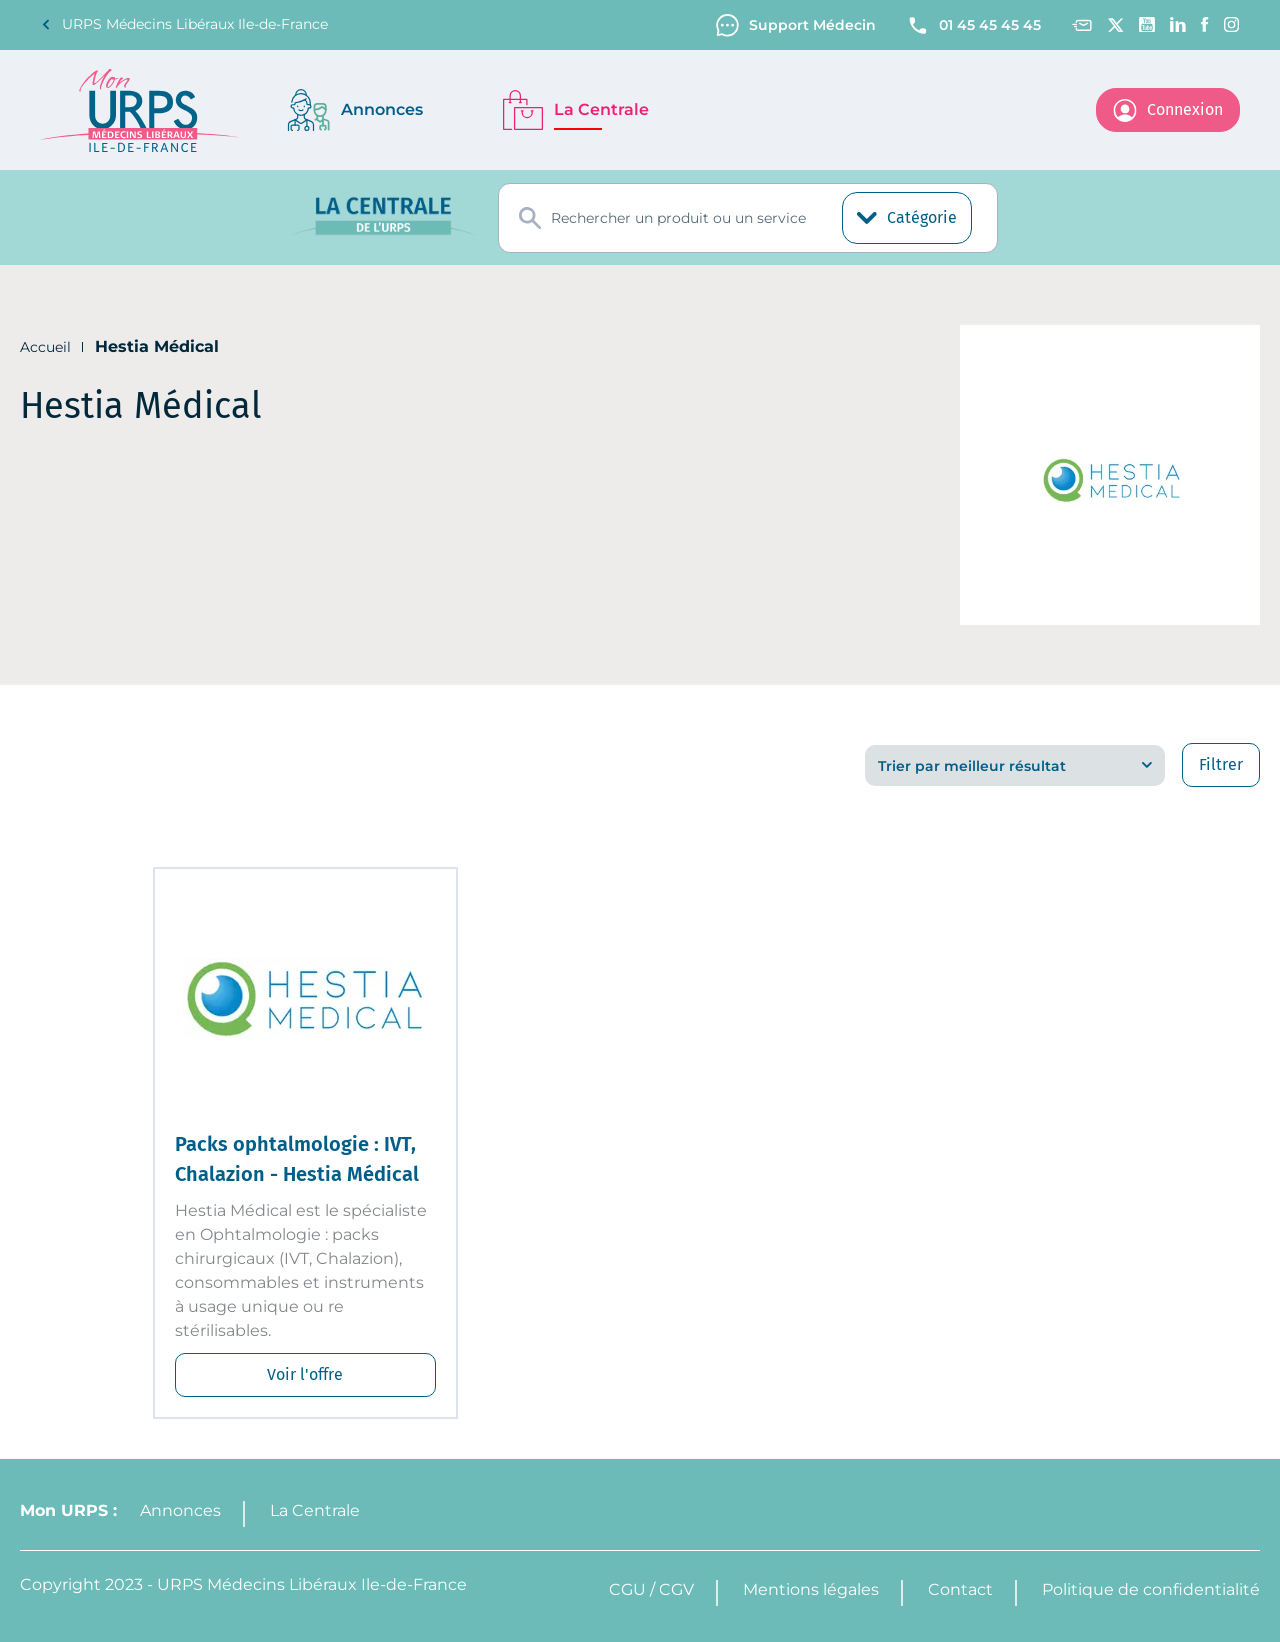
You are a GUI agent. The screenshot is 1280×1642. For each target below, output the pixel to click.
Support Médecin (796, 25)
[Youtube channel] (1147, 24)
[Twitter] (1115, 25)
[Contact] (1081, 25)
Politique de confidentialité (1151, 1589)
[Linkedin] (1178, 24)
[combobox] (748, 218)
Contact (960, 1589)
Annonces (180, 1510)
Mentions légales (811, 1589)
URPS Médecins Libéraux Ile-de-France (184, 24)
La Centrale (315, 1510)
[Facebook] (1205, 24)
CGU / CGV (651, 1589)
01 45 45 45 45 (973, 25)
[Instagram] (1232, 24)
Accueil (45, 347)
